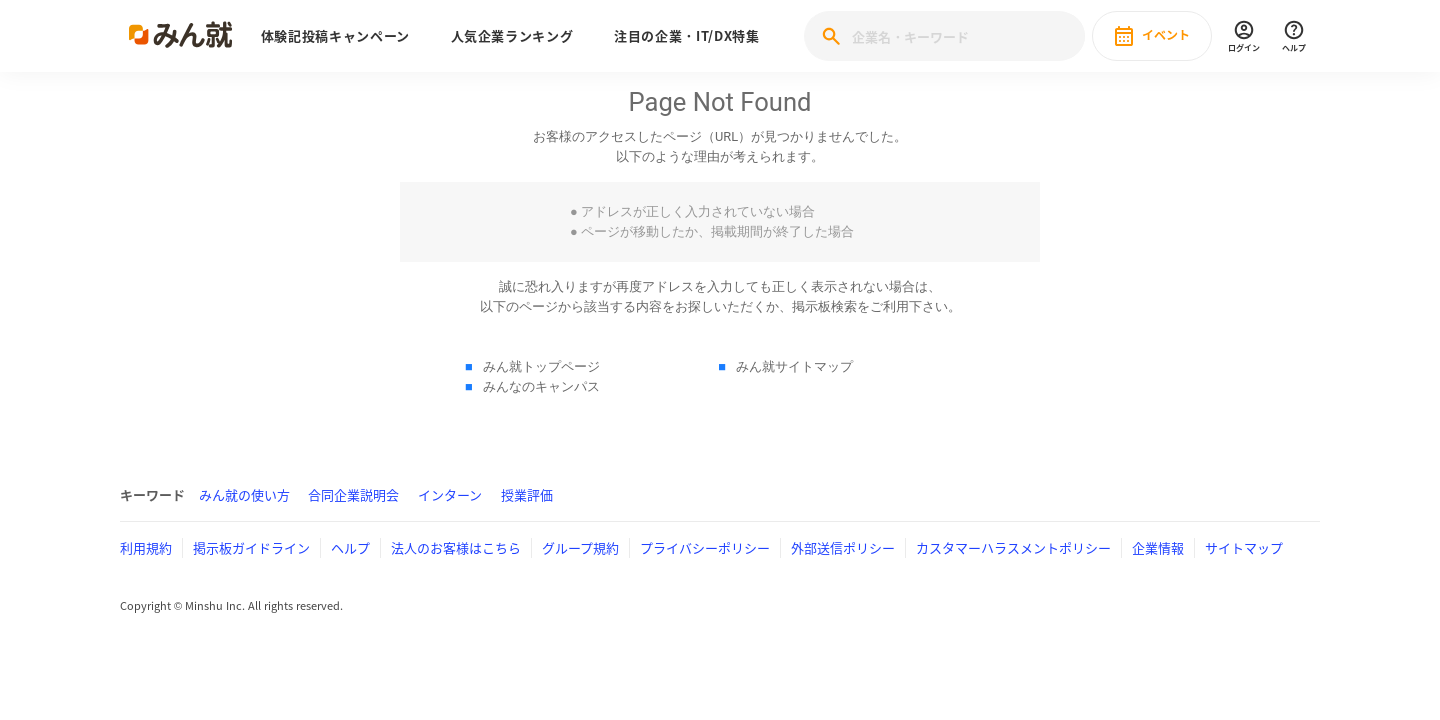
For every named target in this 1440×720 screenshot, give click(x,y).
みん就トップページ (541, 366)
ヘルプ (350, 547)
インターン (450, 494)
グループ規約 (580, 547)
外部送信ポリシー (843, 547)
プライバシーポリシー (705, 547)
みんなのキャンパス (541, 386)
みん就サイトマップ (794, 366)
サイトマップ (1244, 547)
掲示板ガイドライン (251, 547)
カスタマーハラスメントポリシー (1013, 547)
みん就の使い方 (244, 494)
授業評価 (527, 494)
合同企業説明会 (353, 494)
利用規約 (146, 547)
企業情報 (1158, 547)
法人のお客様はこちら (456, 547)
